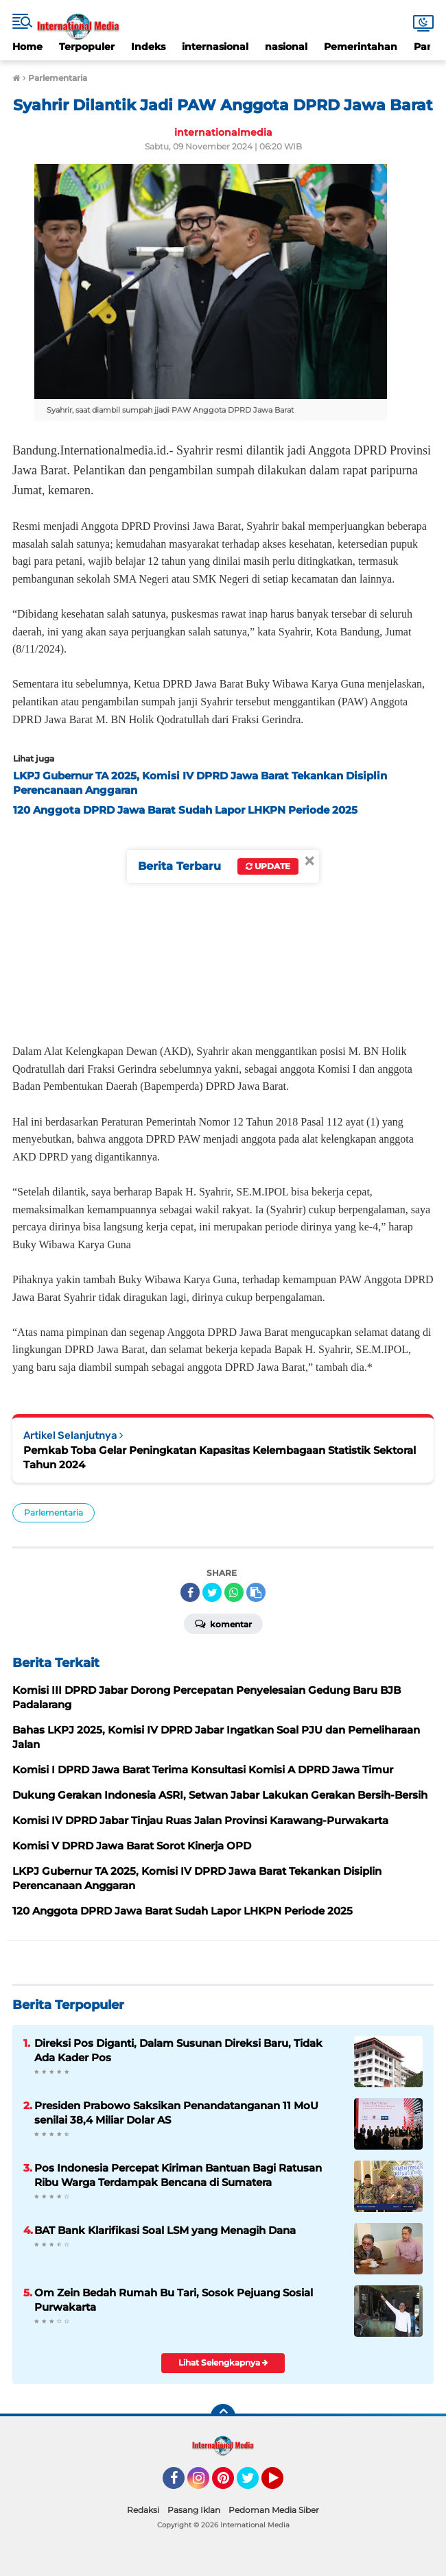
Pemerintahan (360, 46)
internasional (215, 46)
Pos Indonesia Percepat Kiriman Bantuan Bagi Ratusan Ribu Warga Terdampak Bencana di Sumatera (178, 2175)
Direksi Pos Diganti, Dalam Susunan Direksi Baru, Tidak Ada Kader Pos (178, 2050)
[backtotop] (223, 2416)
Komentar (223, 1623)
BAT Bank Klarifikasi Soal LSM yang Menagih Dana (165, 2230)
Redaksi (143, 2510)
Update (268, 866)
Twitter (254, 2484)
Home (27, 46)
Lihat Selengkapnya (223, 2362)
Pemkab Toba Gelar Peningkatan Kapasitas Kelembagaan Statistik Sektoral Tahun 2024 (219, 1457)
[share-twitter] (212, 1592)
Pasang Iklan (193, 2510)
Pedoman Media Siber (273, 2510)
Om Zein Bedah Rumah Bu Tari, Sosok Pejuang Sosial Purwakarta (173, 2299)
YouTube (282, 2484)
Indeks (148, 46)
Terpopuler (87, 46)
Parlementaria (53, 1512)
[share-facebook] (190, 1592)
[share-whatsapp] (234, 1592)
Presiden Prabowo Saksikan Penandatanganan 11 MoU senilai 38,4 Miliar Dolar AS (176, 2112)
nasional (286, 46)
